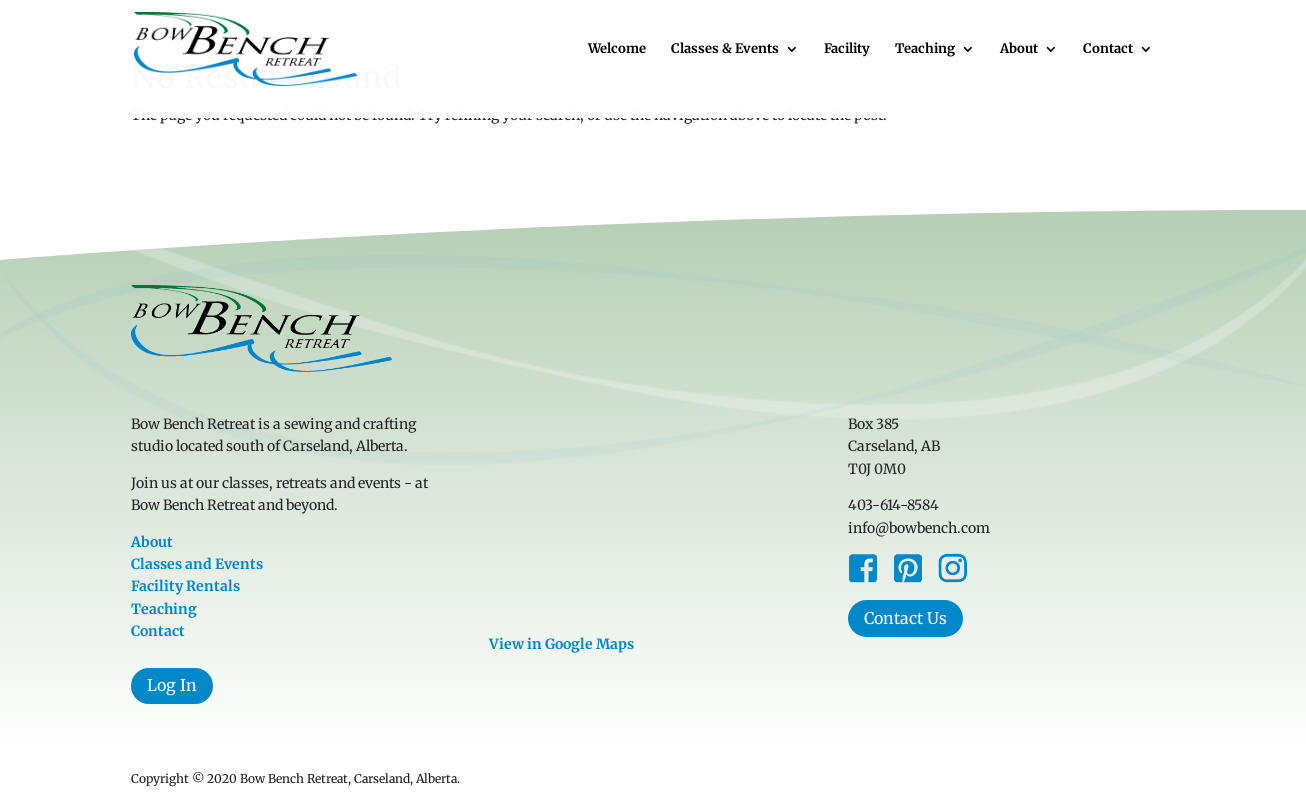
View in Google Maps (561, 644)
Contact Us (905, 618)
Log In (172, 685)
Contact (1108, 49)
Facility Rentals (185, 586)
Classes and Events (197, 564)
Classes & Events (725, 49)
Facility (847, 49)
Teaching (925, 49)
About (1019, 49)
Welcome (617, 49)
